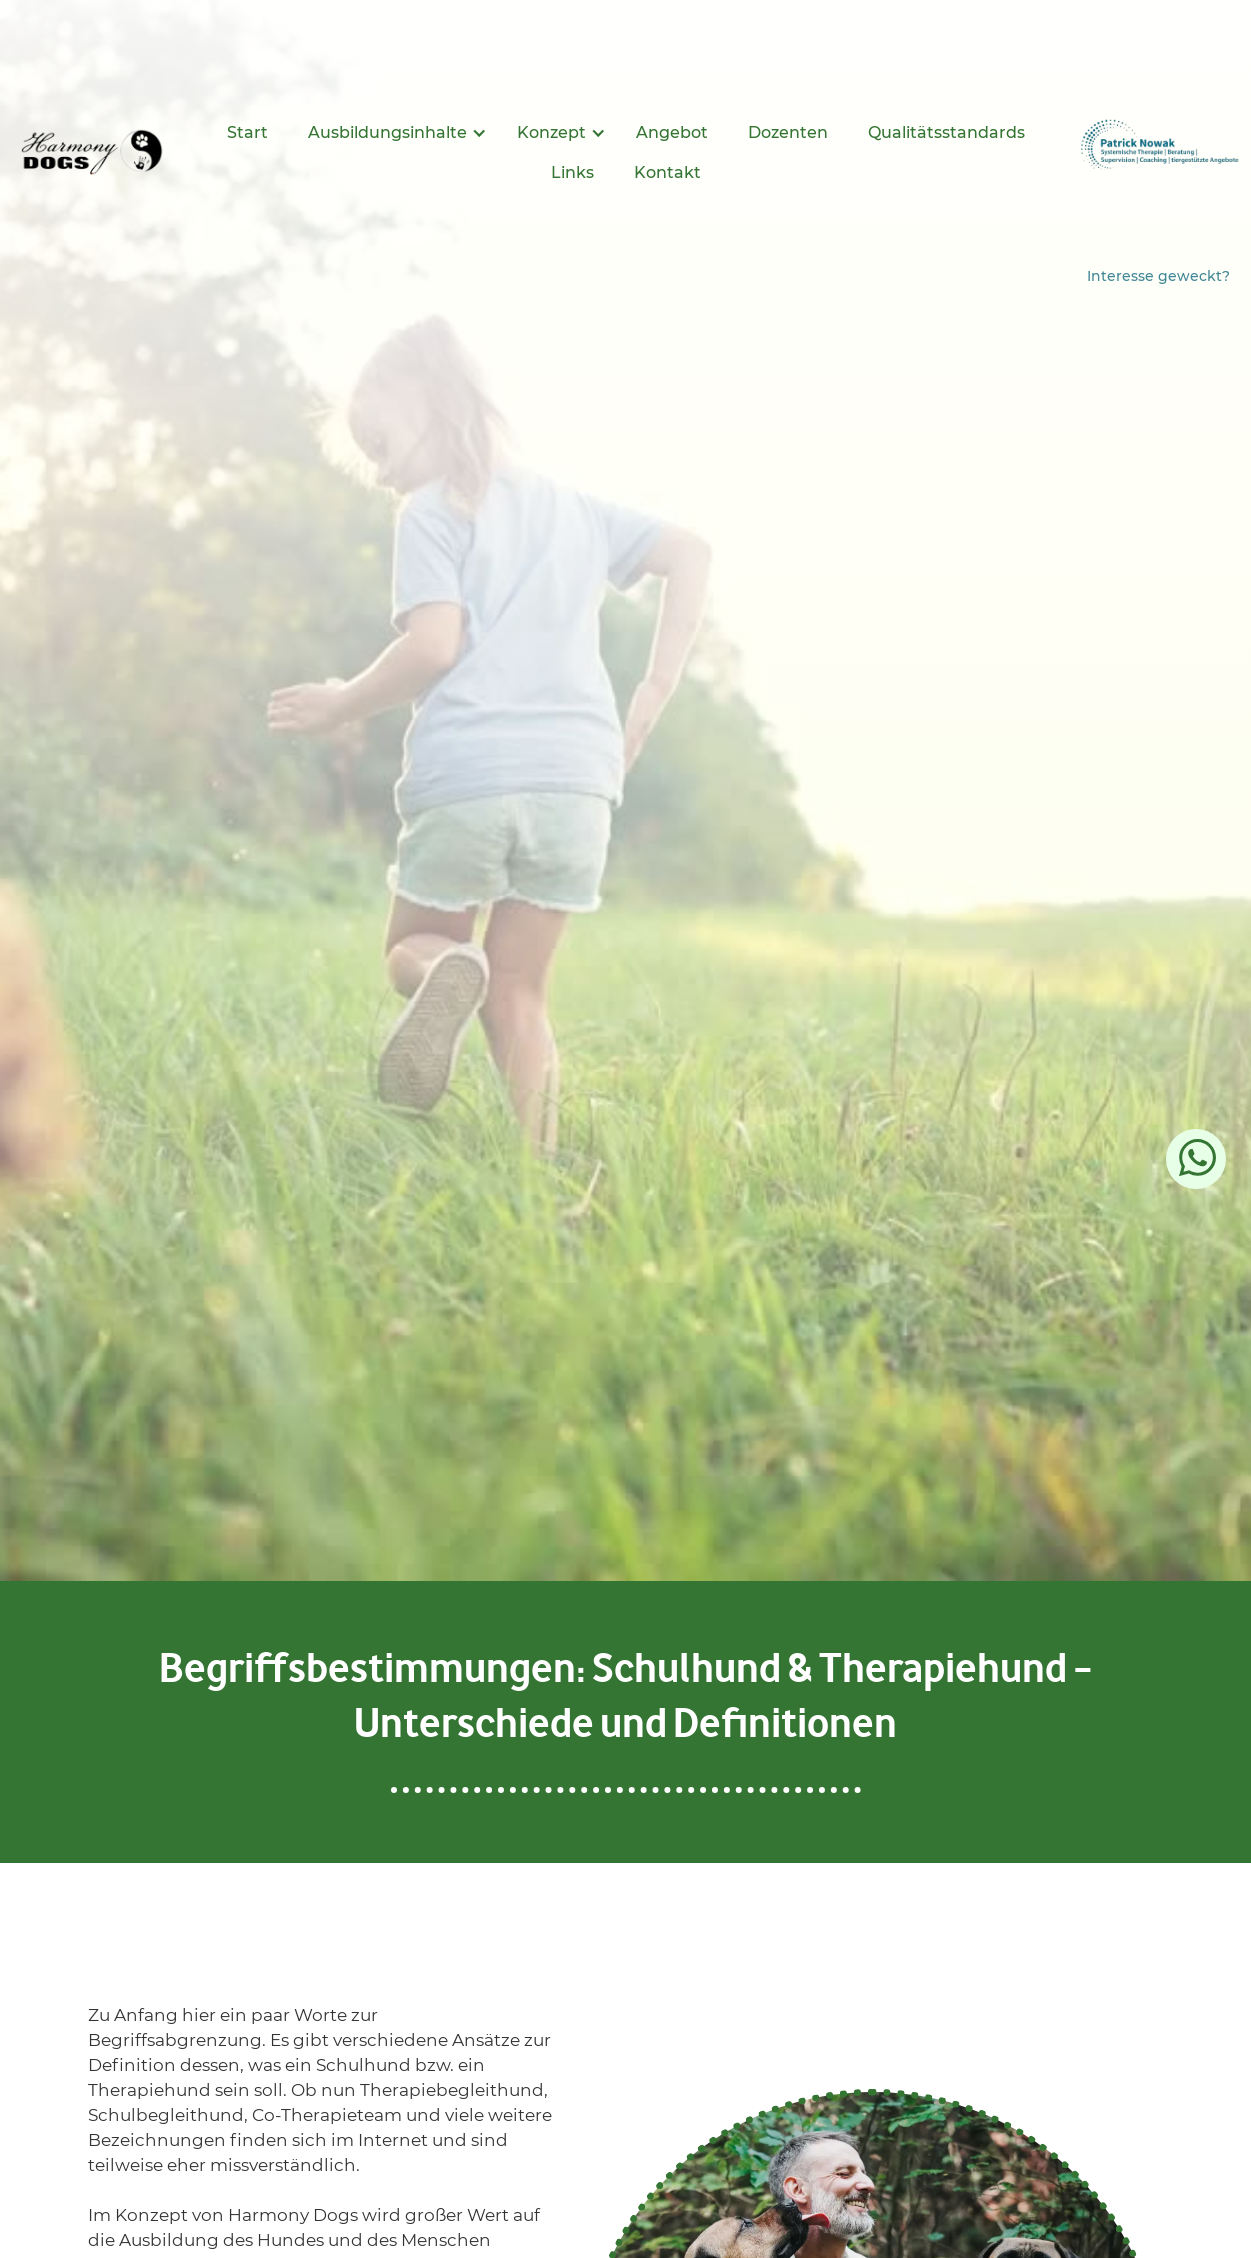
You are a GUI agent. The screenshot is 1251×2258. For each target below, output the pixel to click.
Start (247, 132)
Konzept (551, 132)
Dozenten (788, 132)
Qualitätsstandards (946, 132)
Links (572, 172)
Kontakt (667, 172)
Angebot (672, 132)
